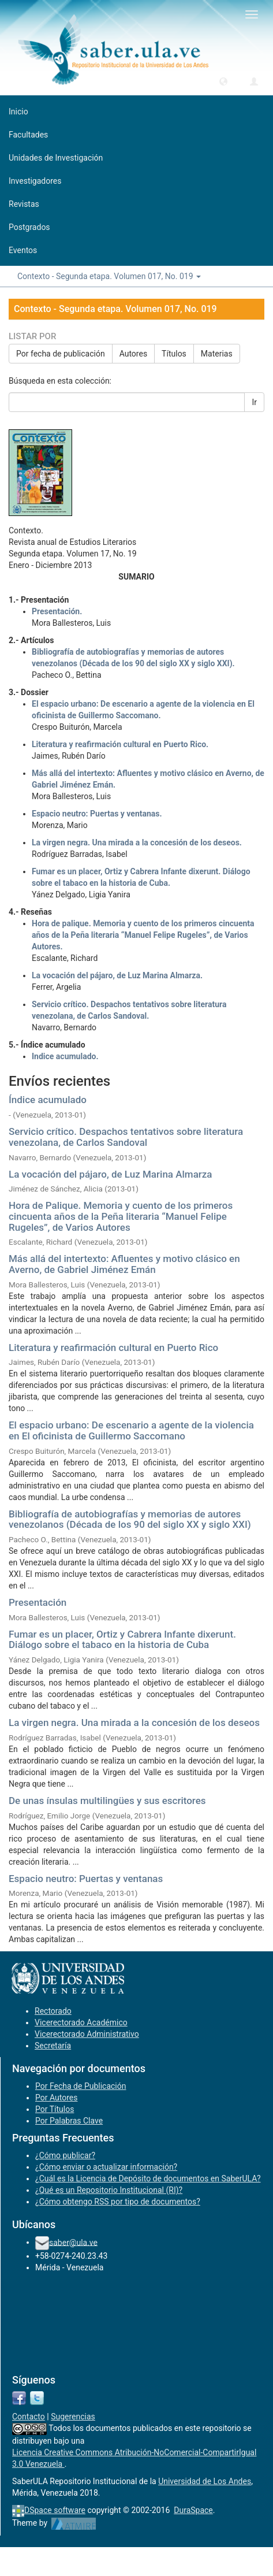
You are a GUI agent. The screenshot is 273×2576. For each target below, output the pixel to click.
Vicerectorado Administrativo (87, 2034)
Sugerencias (73, 2416)
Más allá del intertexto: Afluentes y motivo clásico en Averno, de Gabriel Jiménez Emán (124, 1264)
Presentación (37, 1602)
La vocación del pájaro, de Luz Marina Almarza (110, 1174)
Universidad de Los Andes (204, 2481)
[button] (223, 81)
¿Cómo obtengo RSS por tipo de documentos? (117, 2201)
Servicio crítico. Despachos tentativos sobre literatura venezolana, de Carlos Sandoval (126, 1137)
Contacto (28, 2416)
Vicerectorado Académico (81, 2022)
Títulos (174, 353)
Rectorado (53, 2010)
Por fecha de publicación (60, 353)
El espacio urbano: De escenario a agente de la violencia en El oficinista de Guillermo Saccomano (131, 1430)
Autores (133, 353)
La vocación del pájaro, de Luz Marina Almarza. (117, 975)
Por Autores (56, 2097)
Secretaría (53, 2045)
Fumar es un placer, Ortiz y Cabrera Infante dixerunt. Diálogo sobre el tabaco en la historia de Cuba (122, 1639)
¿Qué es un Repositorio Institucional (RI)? (108, 2190)
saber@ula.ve (73, 2242)
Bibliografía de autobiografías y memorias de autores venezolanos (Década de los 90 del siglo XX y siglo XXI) (130, 1519)
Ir (254, 402)
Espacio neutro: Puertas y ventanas (86, 1878)
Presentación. (57, 611)
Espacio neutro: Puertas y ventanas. (97, 813)
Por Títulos (54, 2109)
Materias (217, 353)
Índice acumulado (48, 1099)
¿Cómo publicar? (65, 2155)
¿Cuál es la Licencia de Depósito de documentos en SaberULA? (148, 2178)
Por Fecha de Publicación (80, 2086)
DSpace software (54, 2510)
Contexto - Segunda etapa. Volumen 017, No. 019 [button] (109, 276)
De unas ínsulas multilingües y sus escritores (107, 1800)
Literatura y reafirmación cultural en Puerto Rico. (120, 744)
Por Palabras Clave (69, 2120)
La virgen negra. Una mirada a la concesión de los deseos (134, 1722)
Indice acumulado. (65, 1056)
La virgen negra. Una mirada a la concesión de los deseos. (137, 842)
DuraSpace (193, 2510)
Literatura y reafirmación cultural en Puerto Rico (113, 1347)
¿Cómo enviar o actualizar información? (106, 2167)
